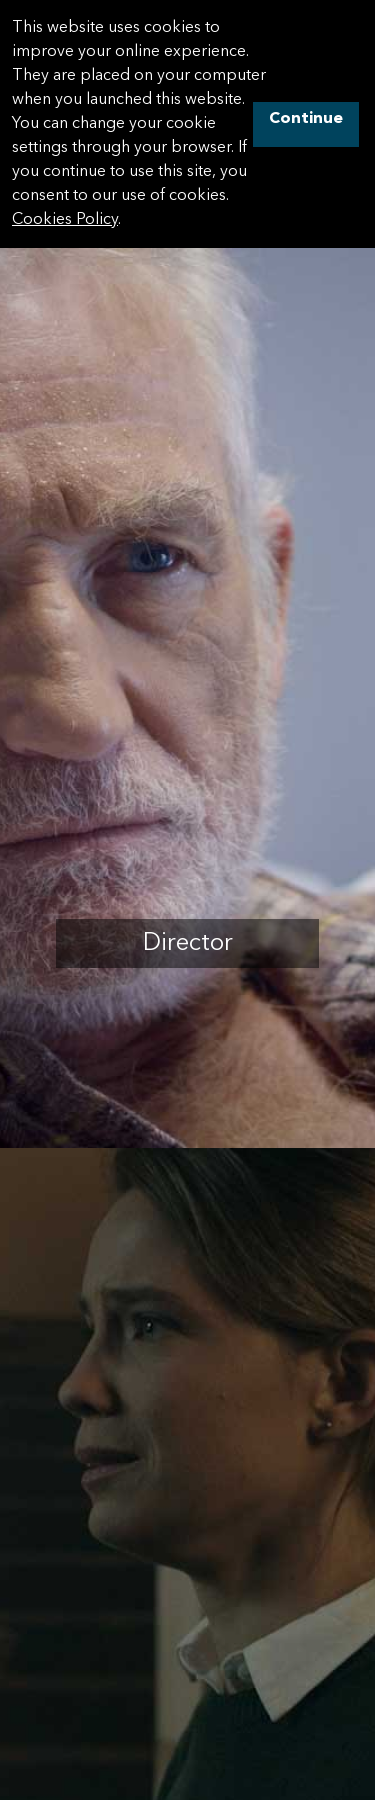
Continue (306, 119)
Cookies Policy (65, 220)
